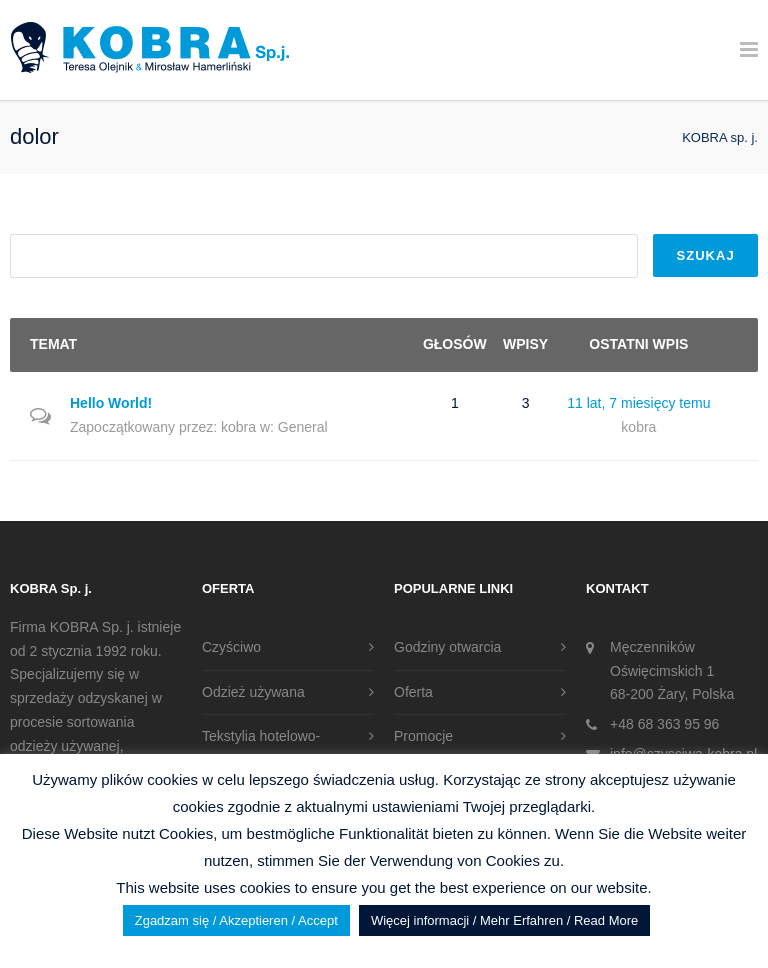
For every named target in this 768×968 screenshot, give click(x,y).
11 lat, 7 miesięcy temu (638, 403)
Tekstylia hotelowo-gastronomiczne (261, 748)
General (303, 427)
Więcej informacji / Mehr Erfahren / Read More (504, 920)
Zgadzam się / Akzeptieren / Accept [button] (236, 920)
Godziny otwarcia (447, 647)
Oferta (413, 692)
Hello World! (111, 403)
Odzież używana (253, 692)
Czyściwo (231, 647)
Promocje (423, 736)
